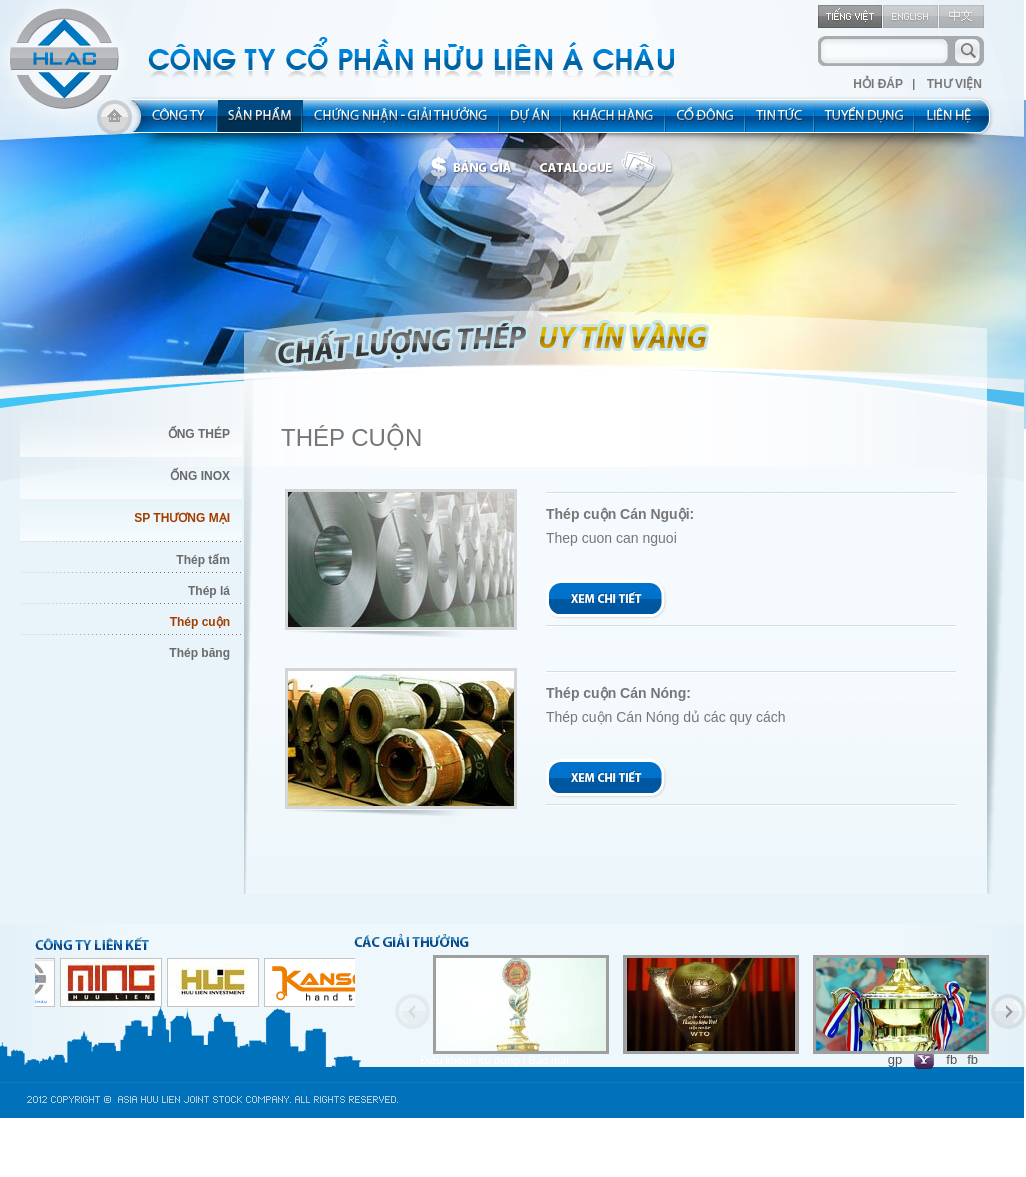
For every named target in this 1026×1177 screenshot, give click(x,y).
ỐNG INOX (200, 476)
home (114, 122)
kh (614, 122)
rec (865, 122)
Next (1008, 1011)
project (531, 122)
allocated (401, 122)
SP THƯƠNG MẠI (182, 518)
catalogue (603, 168)
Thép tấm (203, 560)
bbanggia (475, 168)
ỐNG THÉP (199, 434)
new (780, 122)
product (260, 122)
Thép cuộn (200, 622)
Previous (412, 1011)
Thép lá (209, 591)
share (706, 122)
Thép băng (199, 653)
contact (955, 122)
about (172, 122)
